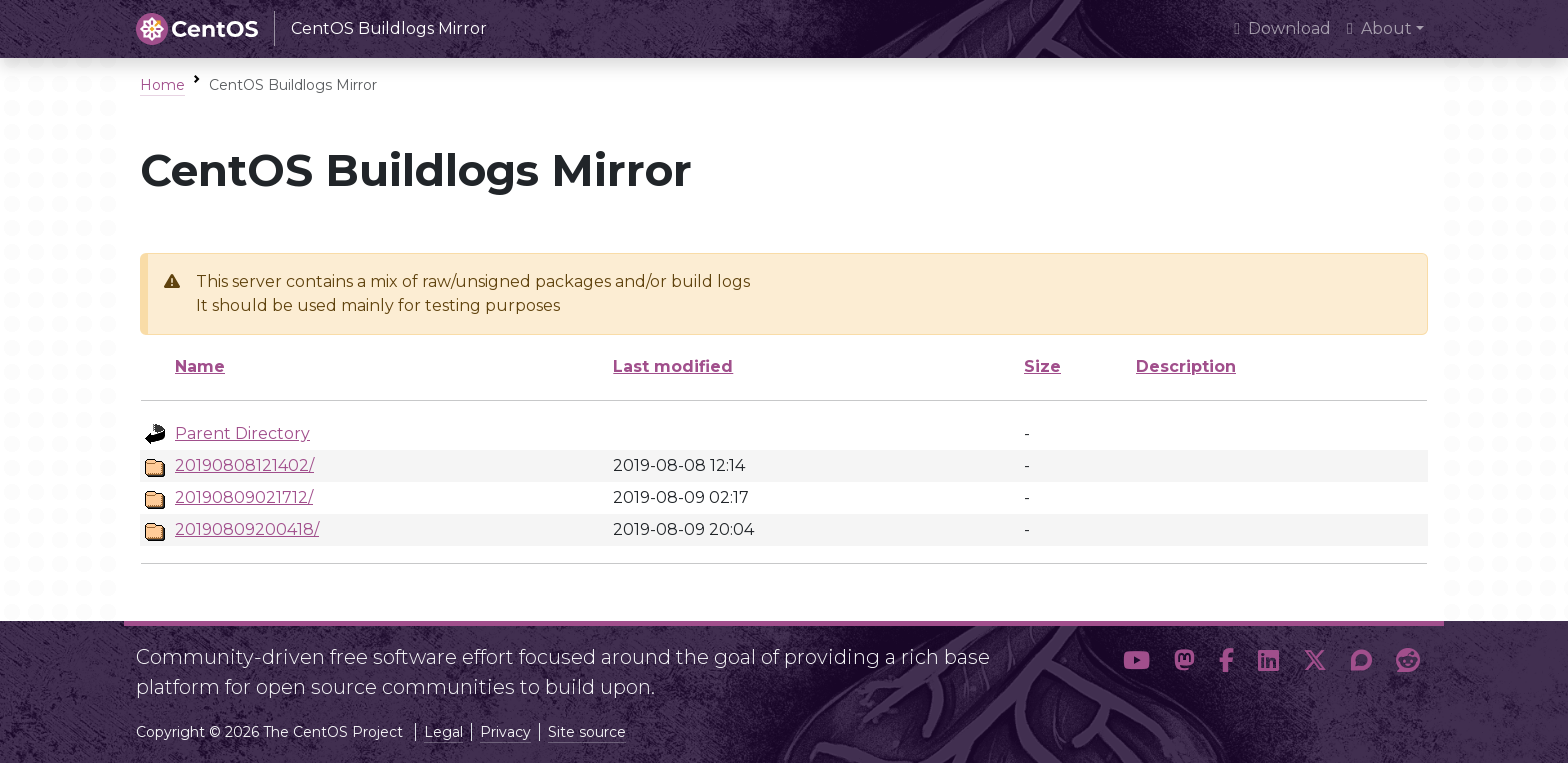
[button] (1136, 664)
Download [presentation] (1282, 28)
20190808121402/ (244, 465)
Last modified (673, 366)
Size (1042, 366)
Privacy (505, 732)
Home (162, 85)
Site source (587, 732)
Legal (443, 732)
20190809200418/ (247, 529)
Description (1186, 366)
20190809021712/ (244, 497)
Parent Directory (242, 433)
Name (200, 366)
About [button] (1379, 28)
